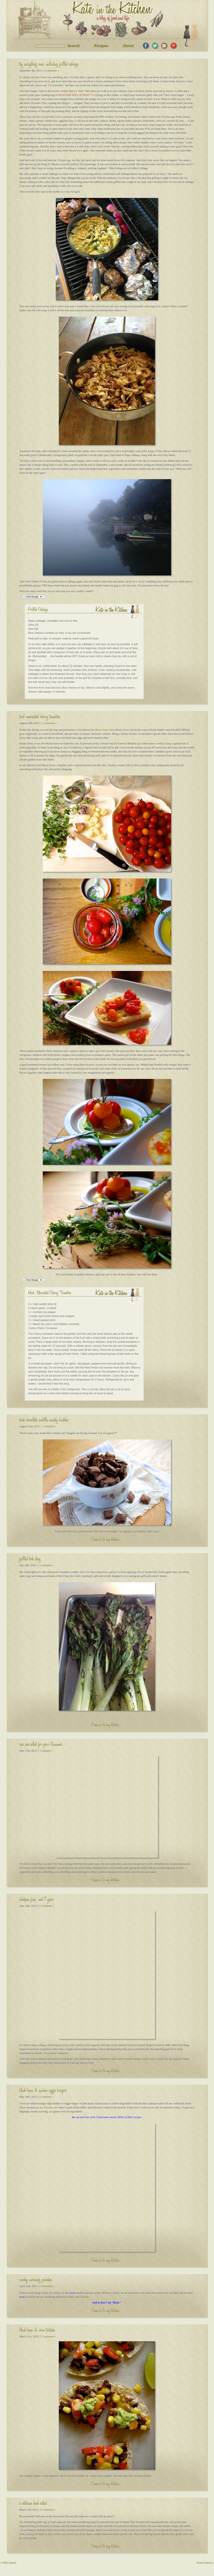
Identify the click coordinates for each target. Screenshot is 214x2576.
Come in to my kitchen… (107, 1540)
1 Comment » (48, 1426)
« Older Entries (8, 2562)
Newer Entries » (205, 2562)
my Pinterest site (49, 2107)
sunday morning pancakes (35, 2280)
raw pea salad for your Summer (40, 1744)
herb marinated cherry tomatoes (39, 717)
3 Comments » (46, 2286)
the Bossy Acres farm (102, 729)
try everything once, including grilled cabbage (48, 64)
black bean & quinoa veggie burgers (43, 2091)
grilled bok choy (30, 1559)
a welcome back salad (33, 2503)
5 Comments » (46, 1905)
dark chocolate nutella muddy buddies (43, 1420)
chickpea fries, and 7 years (36, 1900)
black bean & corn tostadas (37, 2330)
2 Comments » (51, 70)
